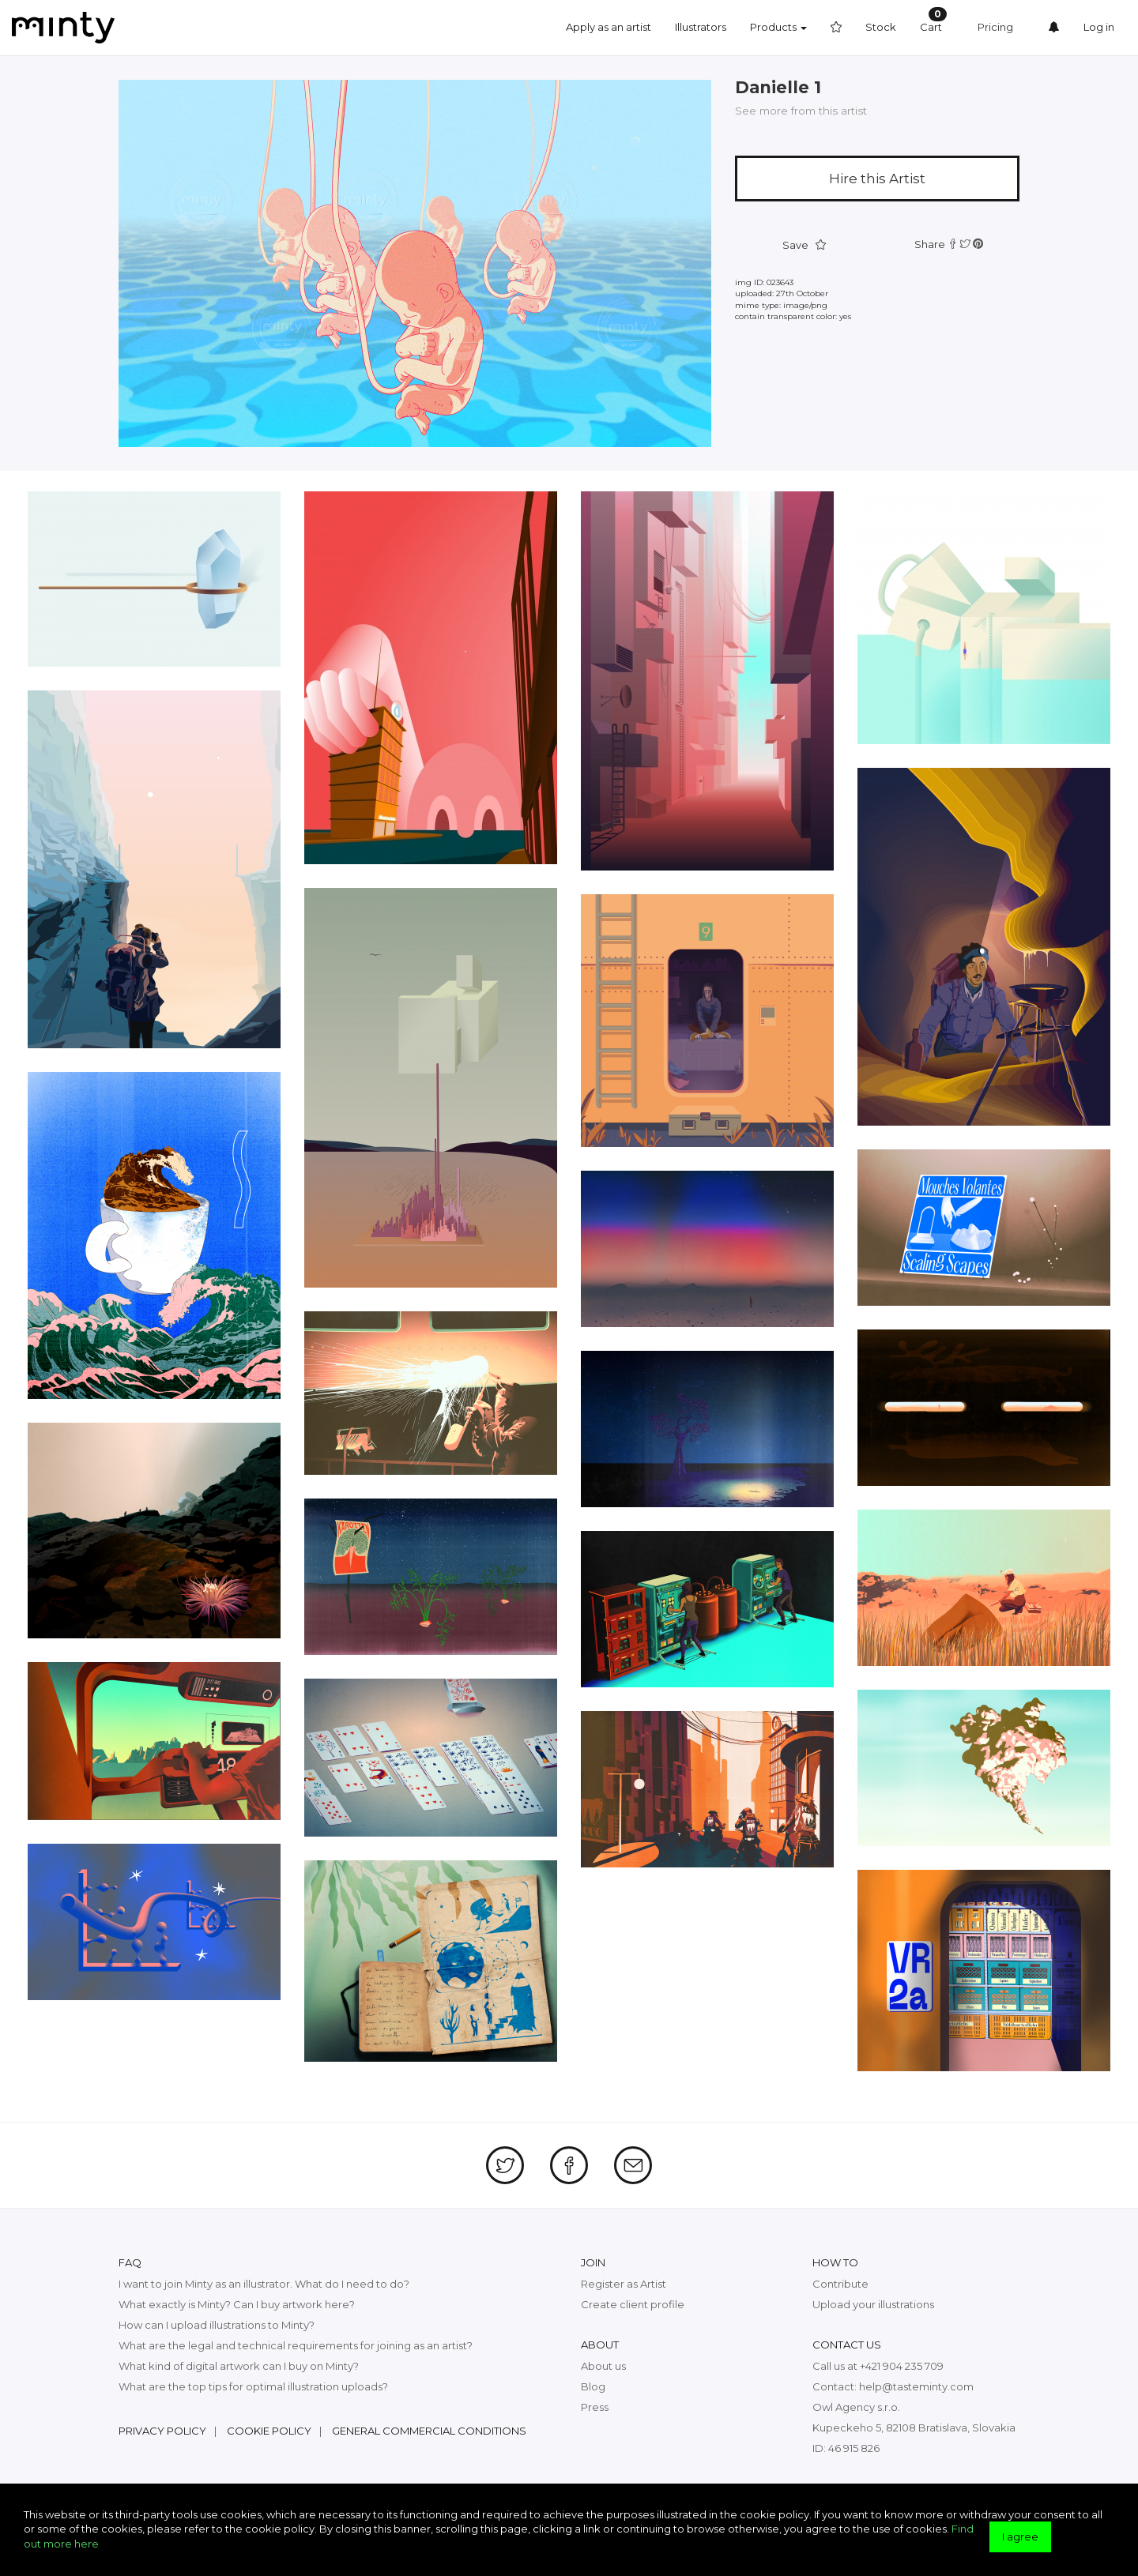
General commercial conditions (429, 2430)
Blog (593, 2386)
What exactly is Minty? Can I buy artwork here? (237, 2304)
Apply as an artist (608, 27)
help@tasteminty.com (916, 2386)
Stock (880, 27)
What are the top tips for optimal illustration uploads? (253, 2386)
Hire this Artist (877, 178)
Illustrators (700, 27)
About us (603, 2366)
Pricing (995, 27)
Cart (933, 20)
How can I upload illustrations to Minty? (217, 2324)
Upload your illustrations (873, 2304)
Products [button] (778, 27)
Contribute (840, 2283)
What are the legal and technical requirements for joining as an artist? (296, 2345)
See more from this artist (801, 110)
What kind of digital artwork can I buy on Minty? (239, 2366)
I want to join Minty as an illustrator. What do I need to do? (264, 2283)
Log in (1098, 27)
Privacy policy (162, 2430)
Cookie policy (269, 2430)
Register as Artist (623, 2283)
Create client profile (632, 2304)
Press (595, 2407)
